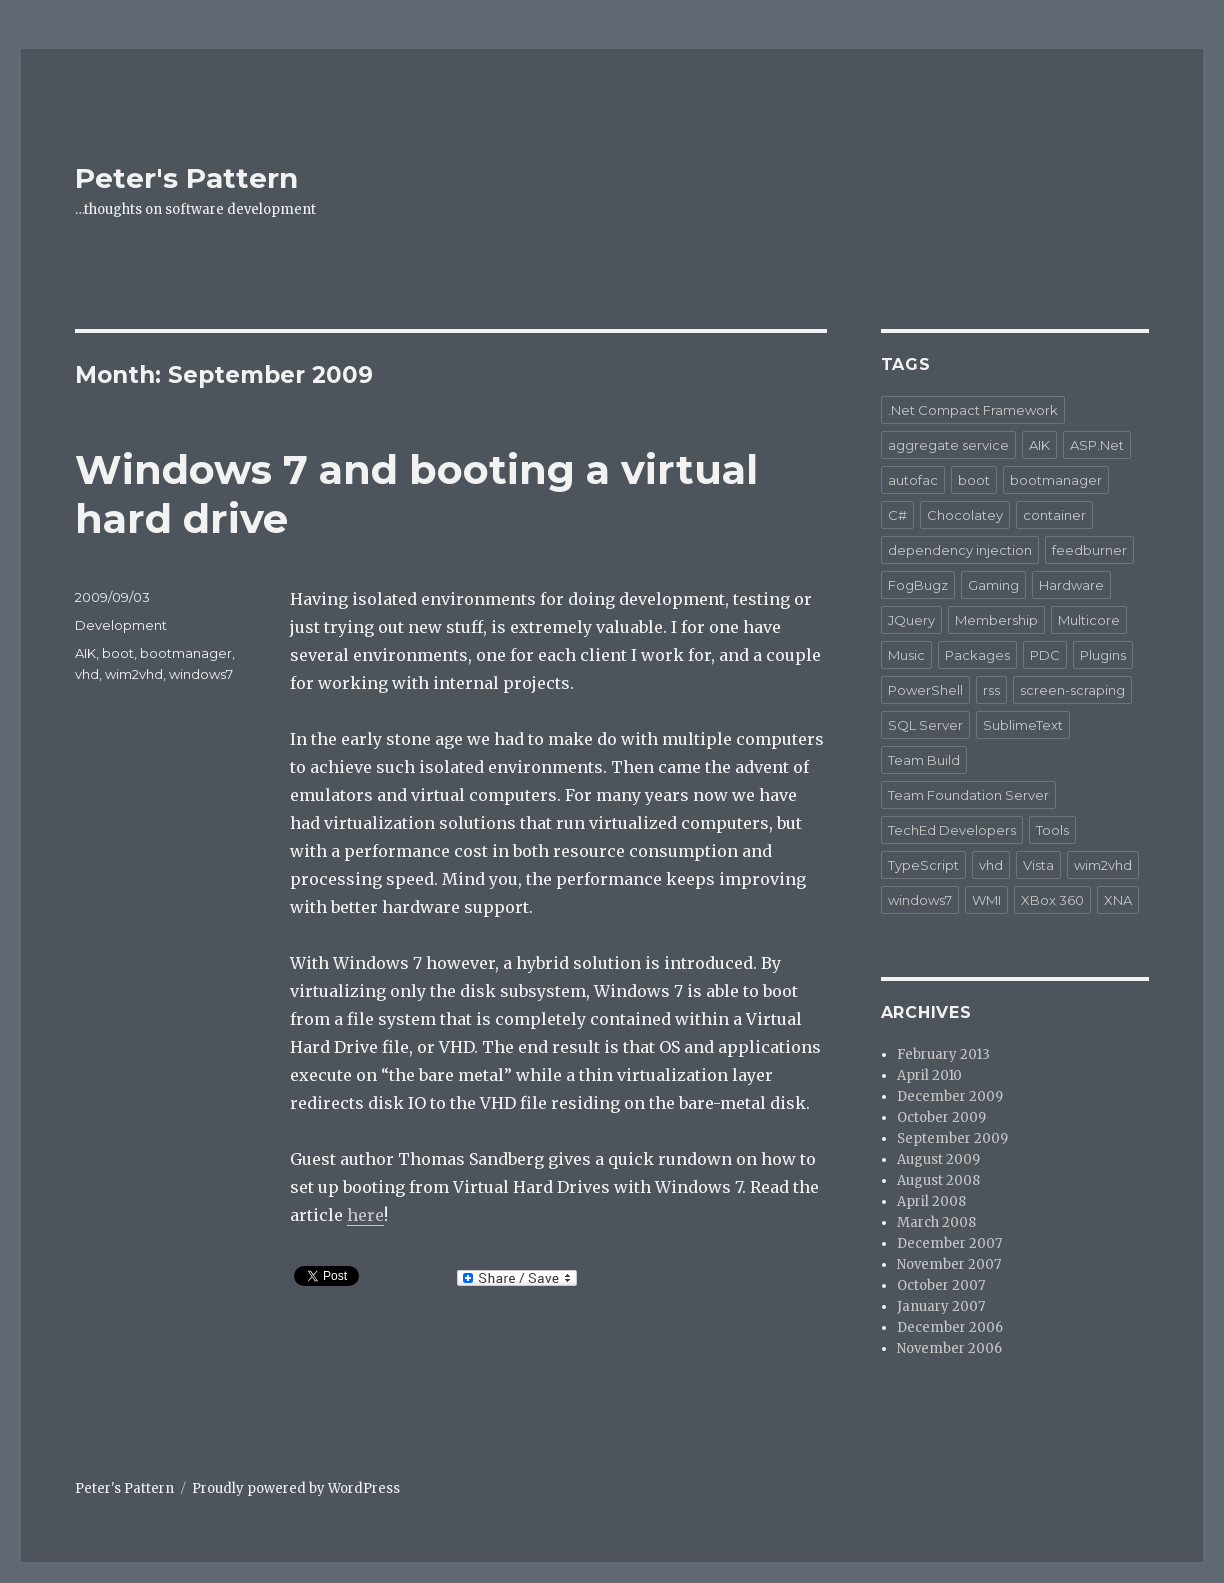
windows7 (201, 674)
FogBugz (918, 585)
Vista (1038, 865)
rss (991, 690)
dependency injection (960, 550)
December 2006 (950, 1327)
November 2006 (949, 1348)
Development (121, 625)
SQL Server (925, 725)
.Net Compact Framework (973, 410)
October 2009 (941, 1117)
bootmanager (186, 653)
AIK (85, 653)
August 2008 (938, 1180)
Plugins (1103, 655)
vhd (87, 674)
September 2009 (952, 1138)
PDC (1045, 655)
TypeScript (923, 865)
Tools (1052, 830)
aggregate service (948, 445)
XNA (1118, 900)
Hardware (1071, 585)
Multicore (1089, 620)
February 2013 (943, 1054)
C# (897, 515)
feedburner (1089, 550)
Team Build (924, 760)
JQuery (911, 620)
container (1054, 515)
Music (906, 655)
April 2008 (931, 1201)
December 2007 (949, 1243)
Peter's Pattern (186, 178)
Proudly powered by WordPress (296, 1488)
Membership (996, 620)
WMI (986, 900)
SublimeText (1023, 725)
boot (118, 653)
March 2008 (936, 1222)
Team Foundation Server (968, 795)
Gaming (993, 585)
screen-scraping (1072, 690)
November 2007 (949, 1264)
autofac (913, 480)
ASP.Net (1097, 445)
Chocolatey (965, 515)
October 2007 (941, 1285)
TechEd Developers (952, 830)
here (365, 1215)
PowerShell (925, 690)
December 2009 (950, 1096)
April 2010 (929, 1075)
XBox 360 (1052, 900)
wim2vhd (134, 674)
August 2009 (938, 1159)
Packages (977, 655)
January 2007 (941, 1306)
